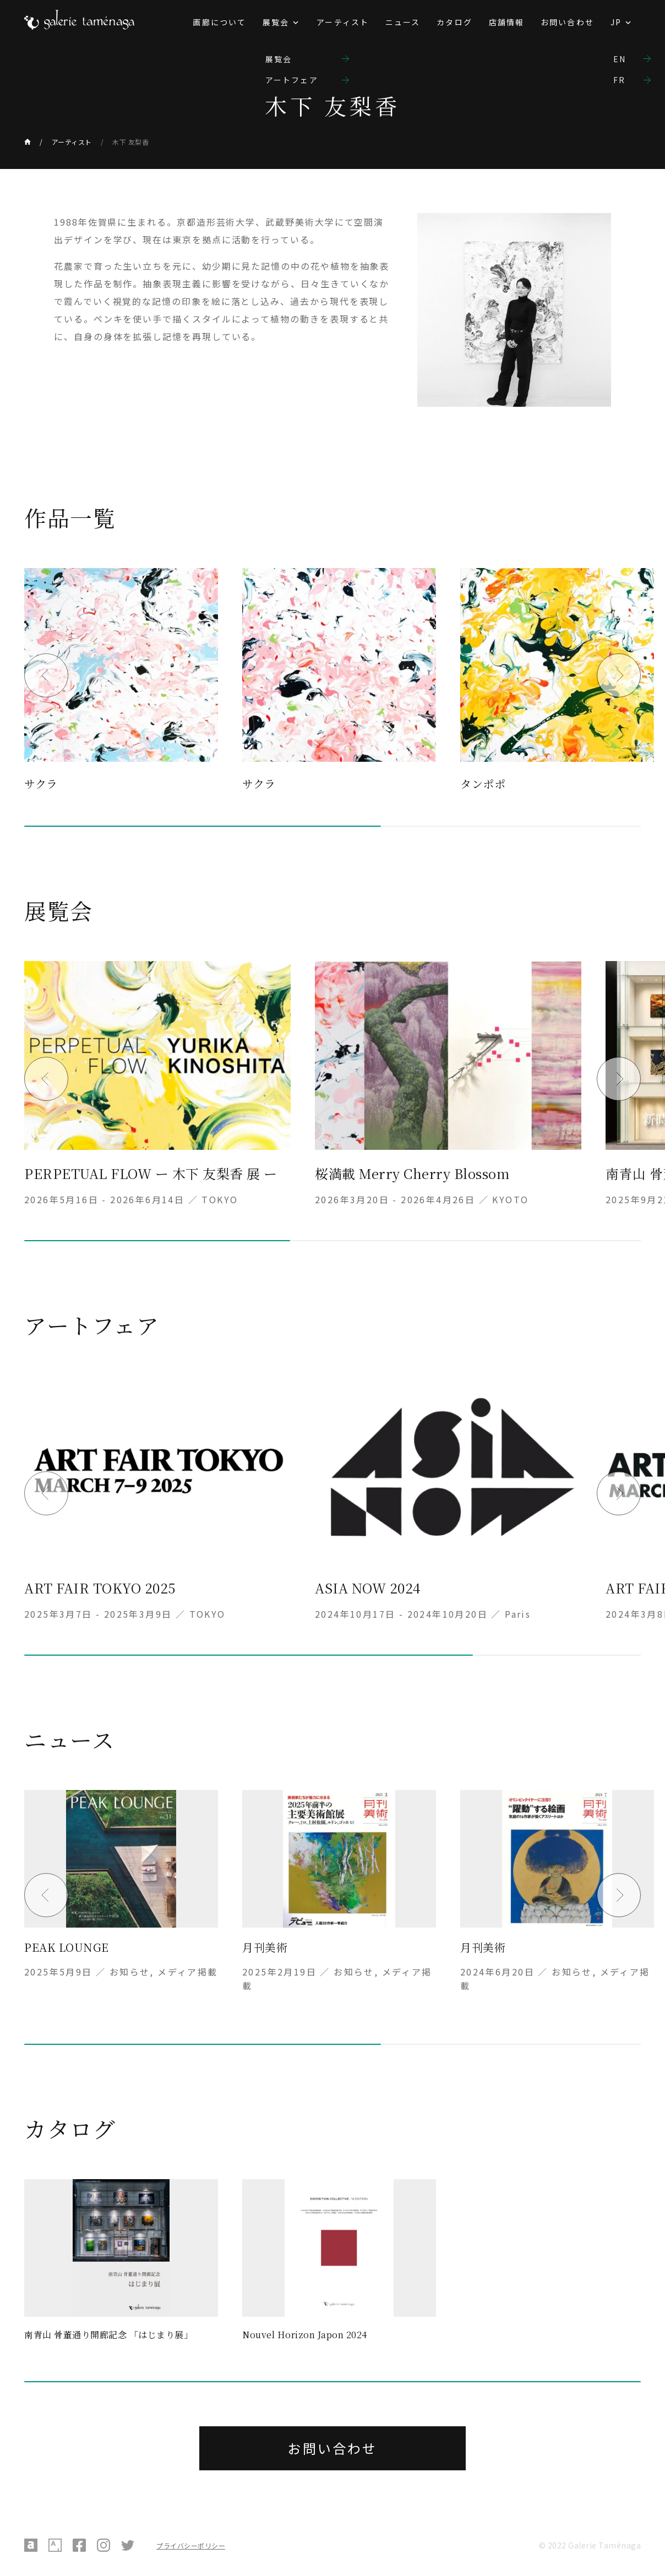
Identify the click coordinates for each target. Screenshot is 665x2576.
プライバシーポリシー (190, 2545)
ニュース (402, 22)
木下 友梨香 (130, 141)
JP (616, 22)
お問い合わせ (567, 22)
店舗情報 (506, 22)
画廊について (219, 22)
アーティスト (343, 22)
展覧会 (276, 22)
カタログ (454, 22)
